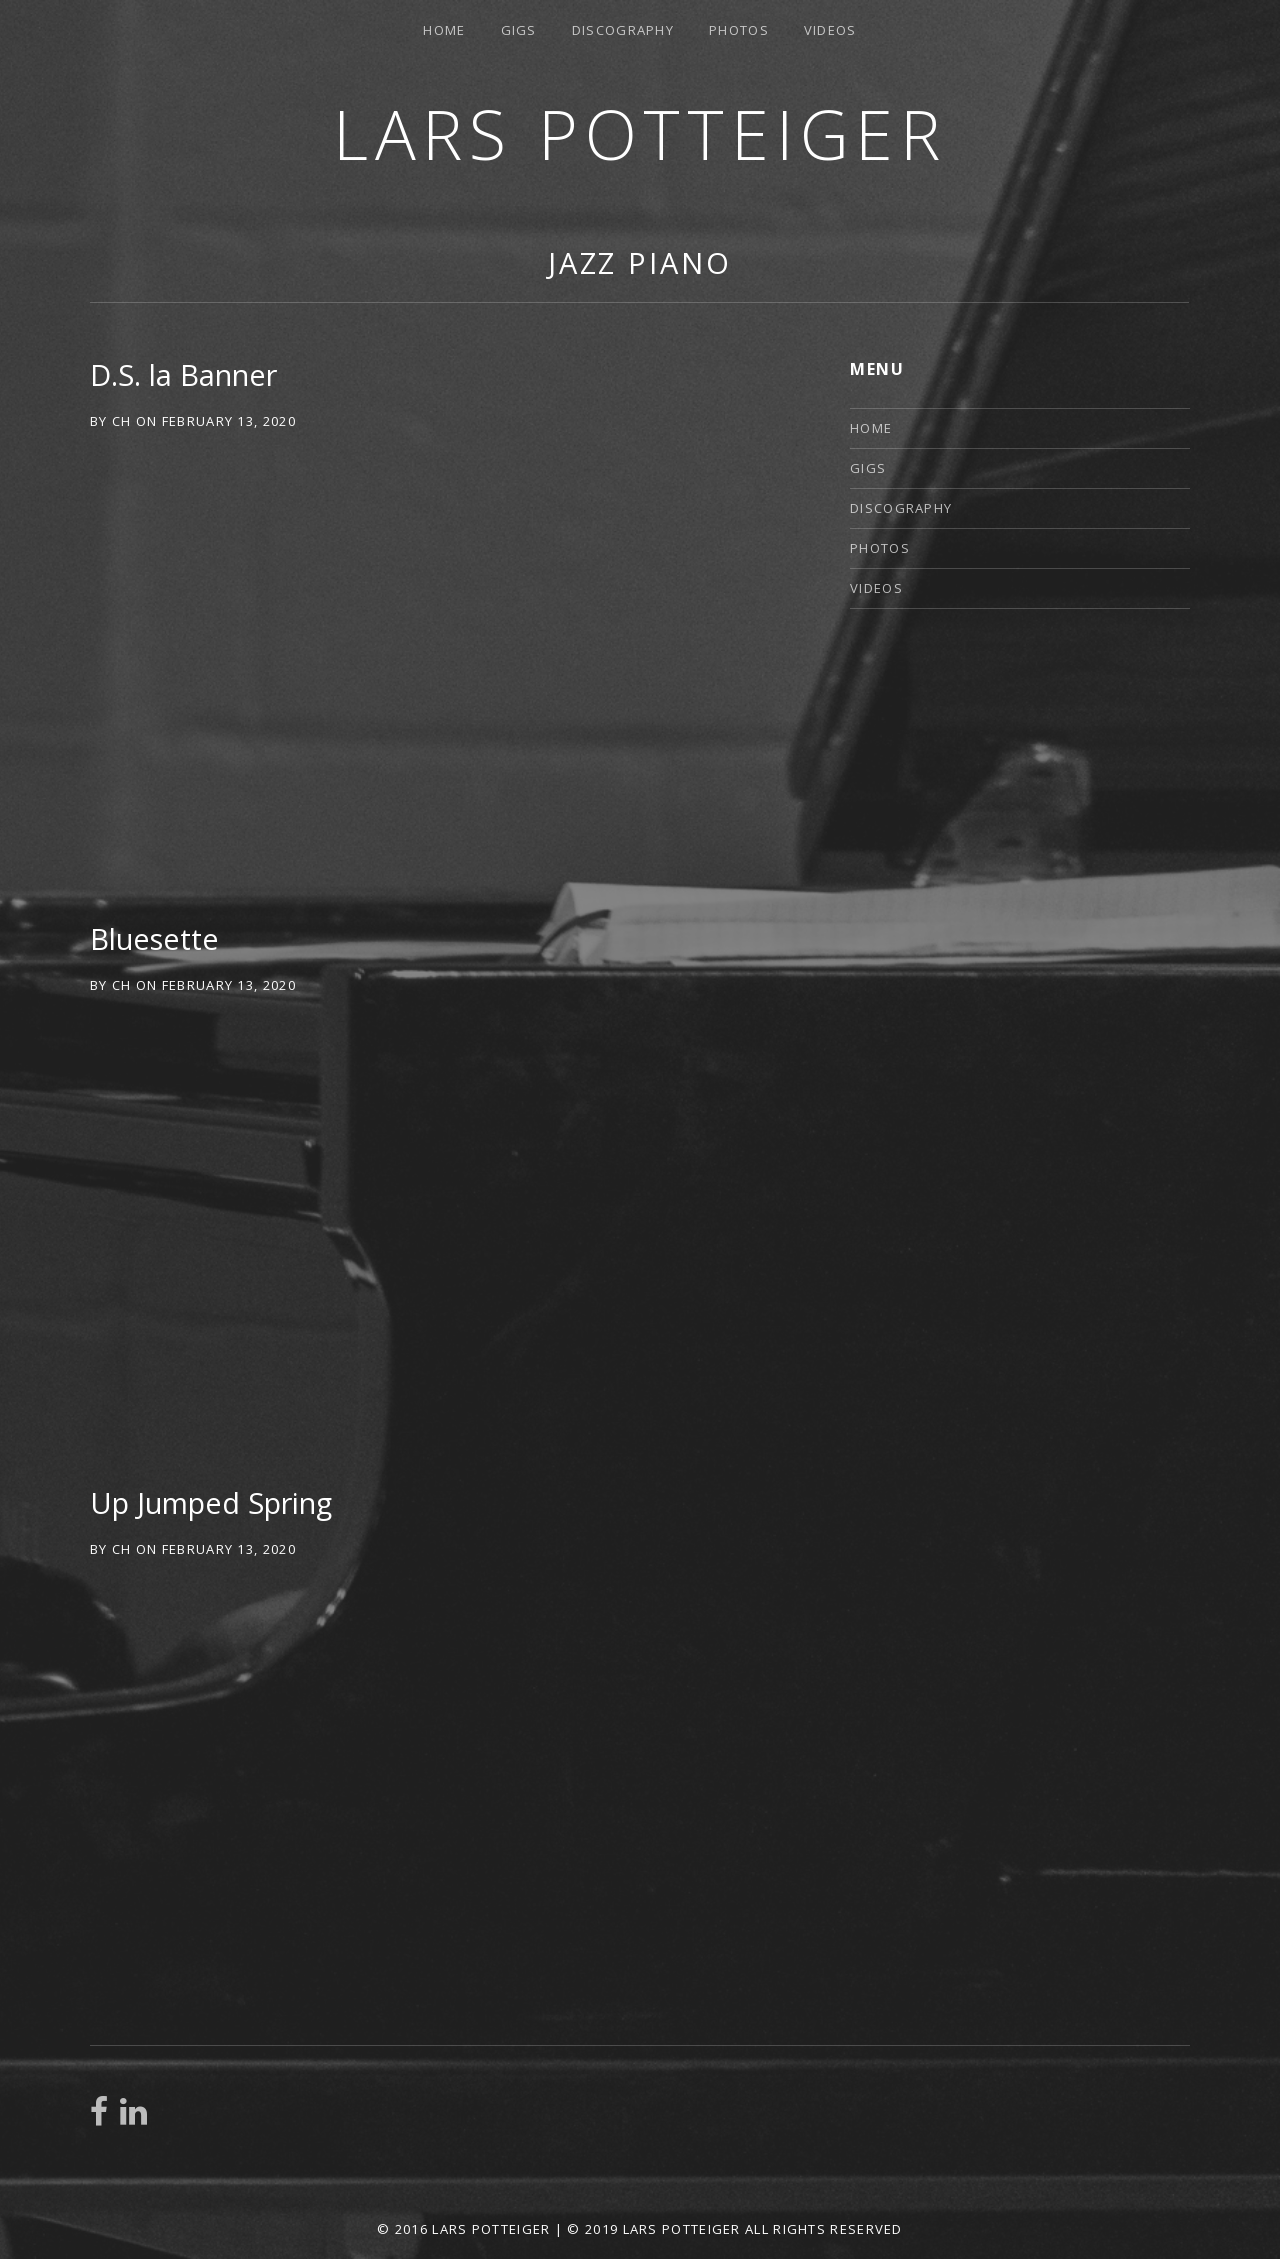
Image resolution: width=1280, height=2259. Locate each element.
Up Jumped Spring (211, 1502)
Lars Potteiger (640, 133)
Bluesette (154, 938)
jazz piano (640, 262)
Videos (830, 30)
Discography (623, 30)
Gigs (519, 30)
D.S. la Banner (183, 374)
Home (444, 30)
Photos (739, 30)
